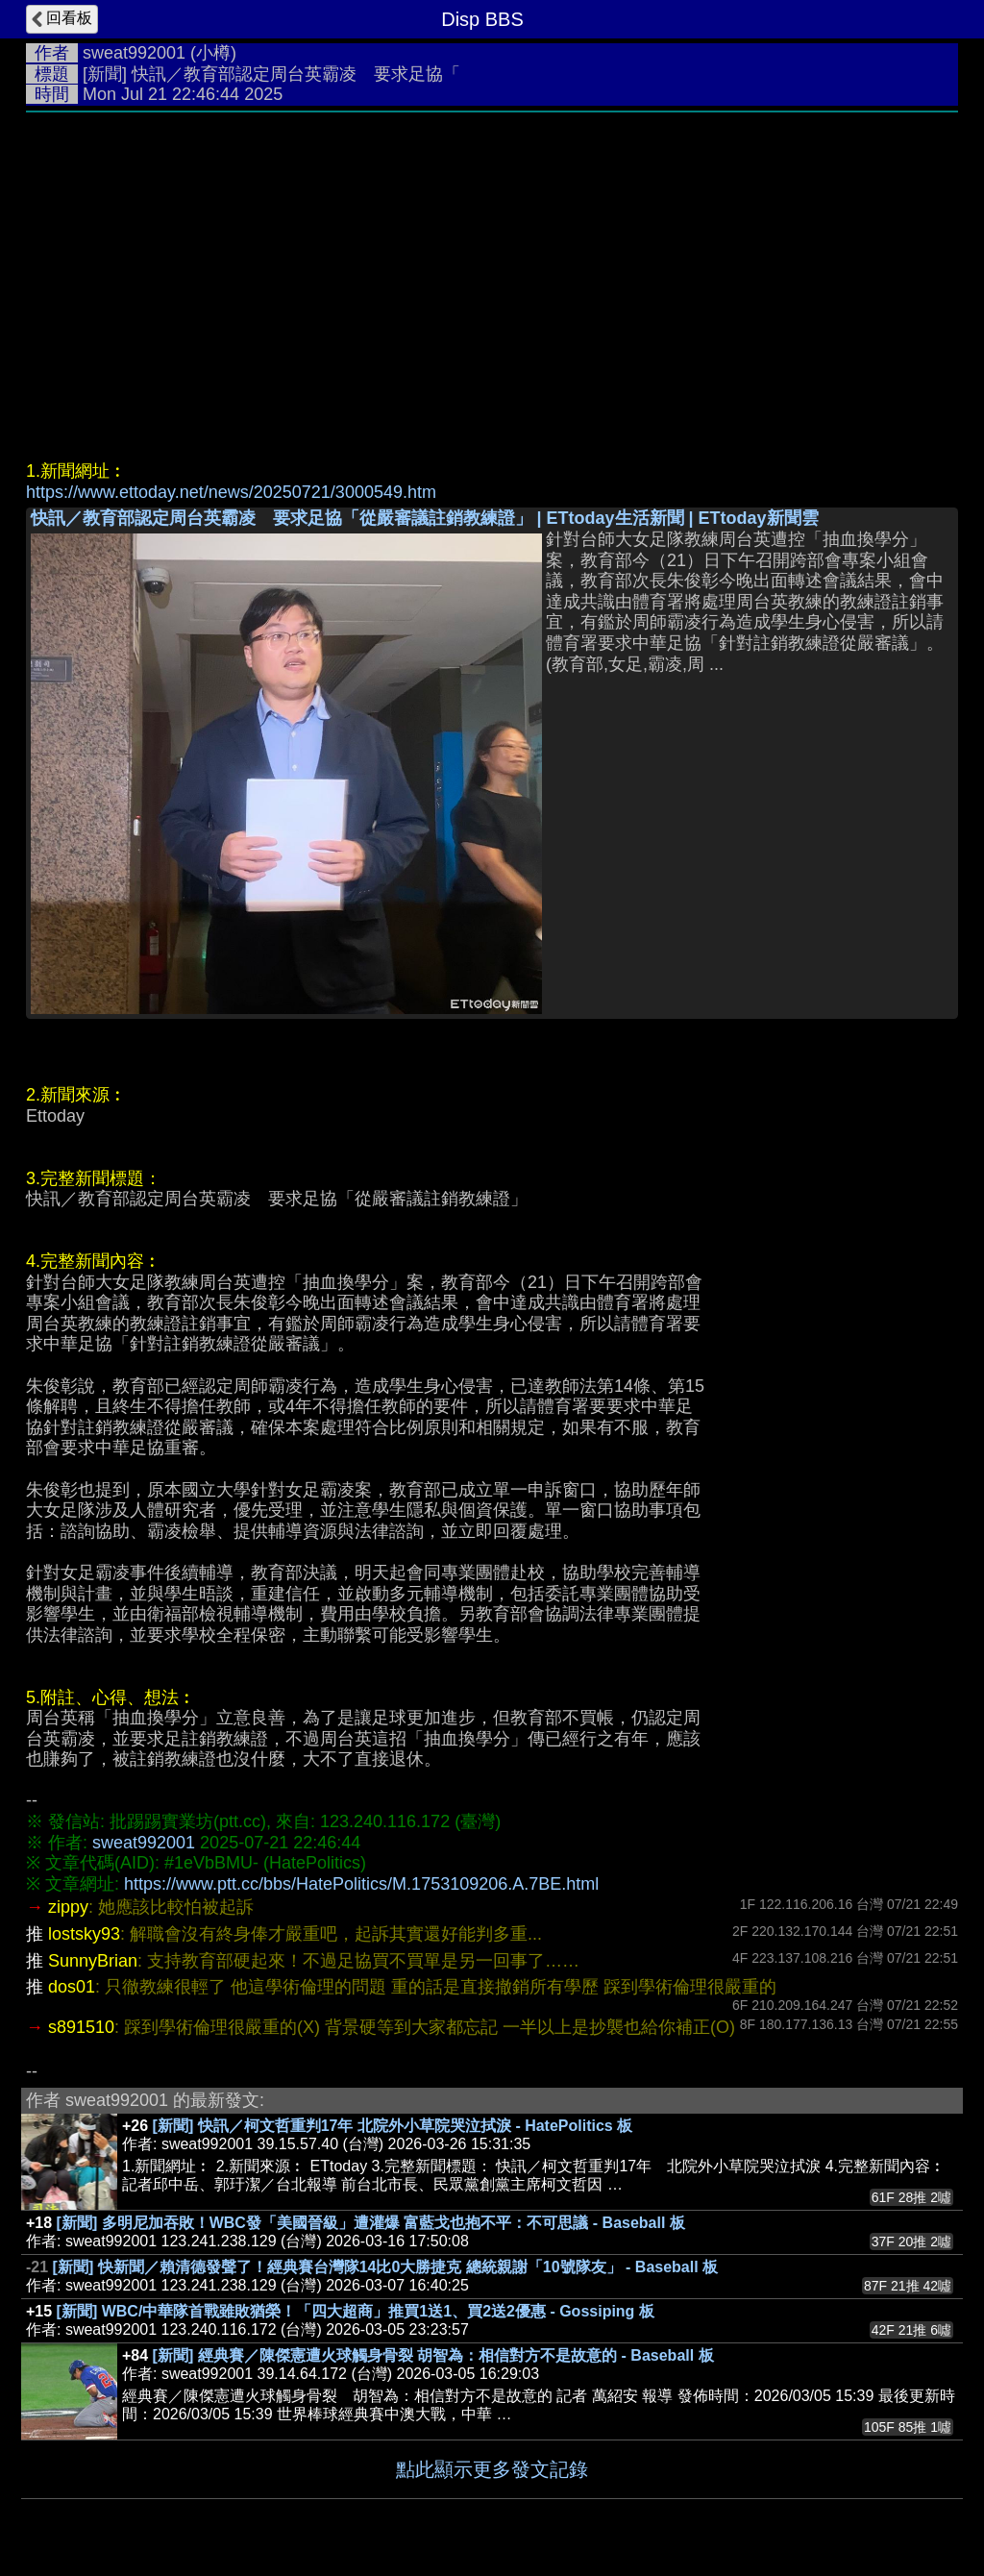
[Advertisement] (492, 266)
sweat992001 (134, 52)
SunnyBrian (92, 1960)
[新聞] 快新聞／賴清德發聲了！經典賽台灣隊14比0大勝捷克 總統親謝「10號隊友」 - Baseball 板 (386, 2267)
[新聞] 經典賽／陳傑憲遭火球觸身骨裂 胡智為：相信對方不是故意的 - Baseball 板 (433, 2355)
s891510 (81, 2027)
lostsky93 (84, 1934)
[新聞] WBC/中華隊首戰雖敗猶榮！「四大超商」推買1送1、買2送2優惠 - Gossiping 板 (355, 2311)
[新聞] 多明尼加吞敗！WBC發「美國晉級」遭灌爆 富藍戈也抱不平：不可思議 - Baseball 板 (371, 2223)
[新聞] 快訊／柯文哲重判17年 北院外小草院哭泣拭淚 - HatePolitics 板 (393, 2126)
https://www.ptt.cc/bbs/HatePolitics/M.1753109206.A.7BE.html (361, 1884)
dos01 (71, 1986)
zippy (68, 1907)
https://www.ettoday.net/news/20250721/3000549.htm (231, 492)
